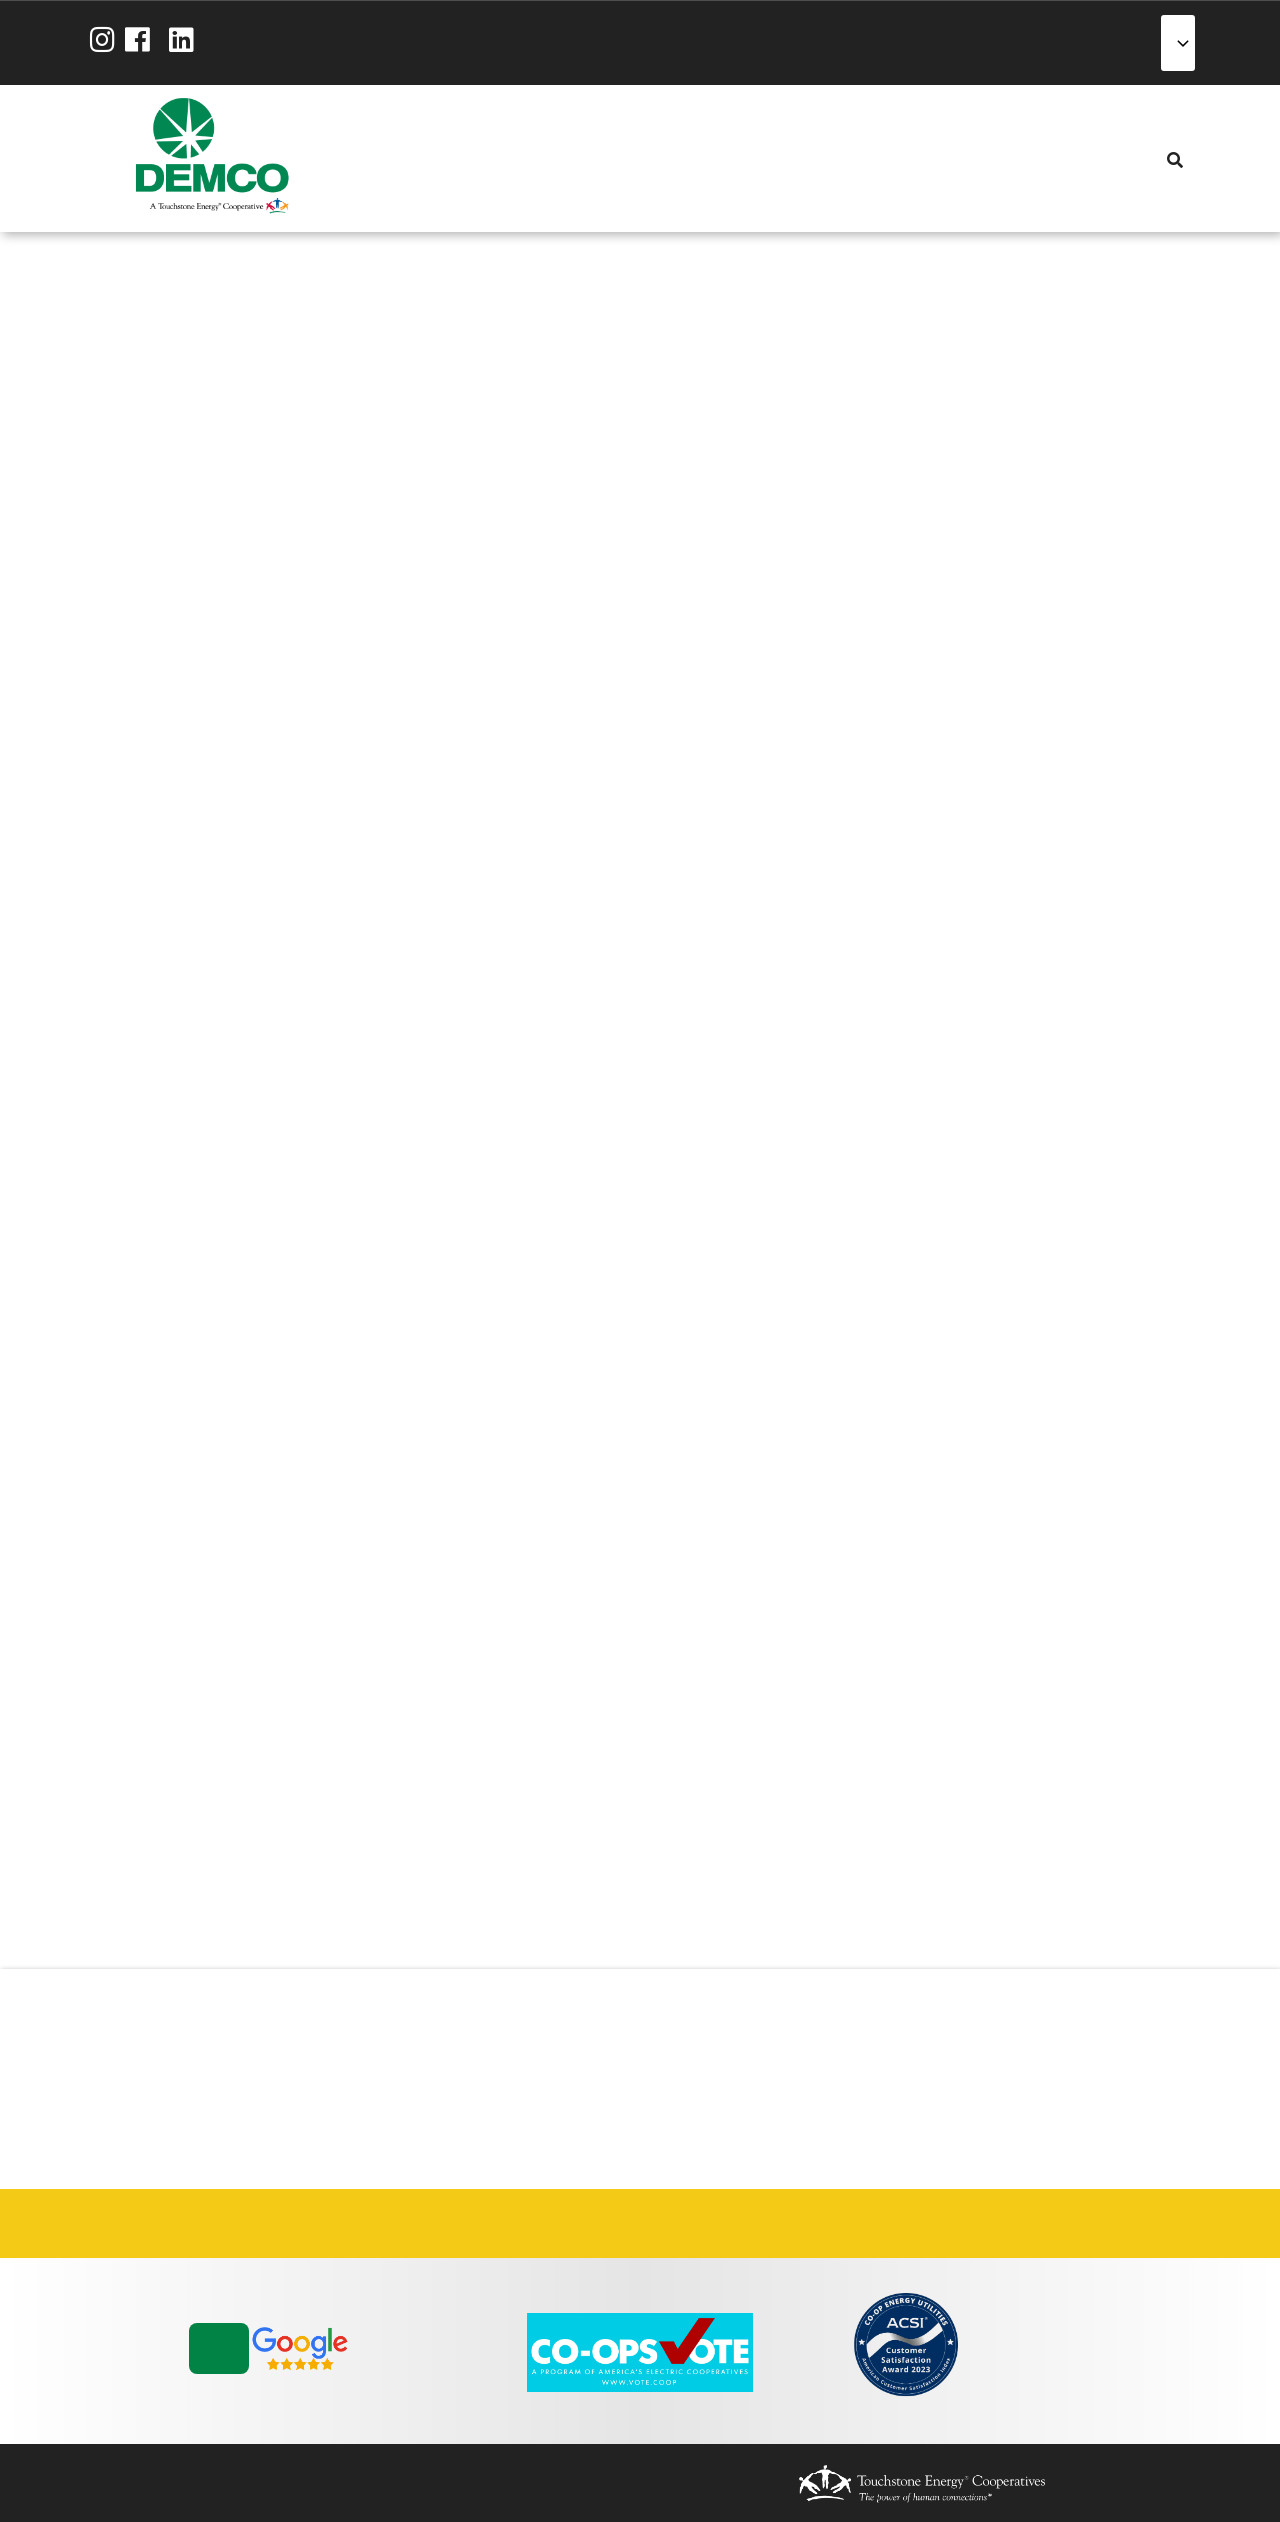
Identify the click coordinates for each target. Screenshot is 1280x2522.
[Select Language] (1178, 43)
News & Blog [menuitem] (578, 159)
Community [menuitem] (546, 159)
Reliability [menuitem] (514, 159)
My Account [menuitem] (418, 159)
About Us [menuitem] (386, 159)
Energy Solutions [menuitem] (482, 159)
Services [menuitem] (450, 159)
